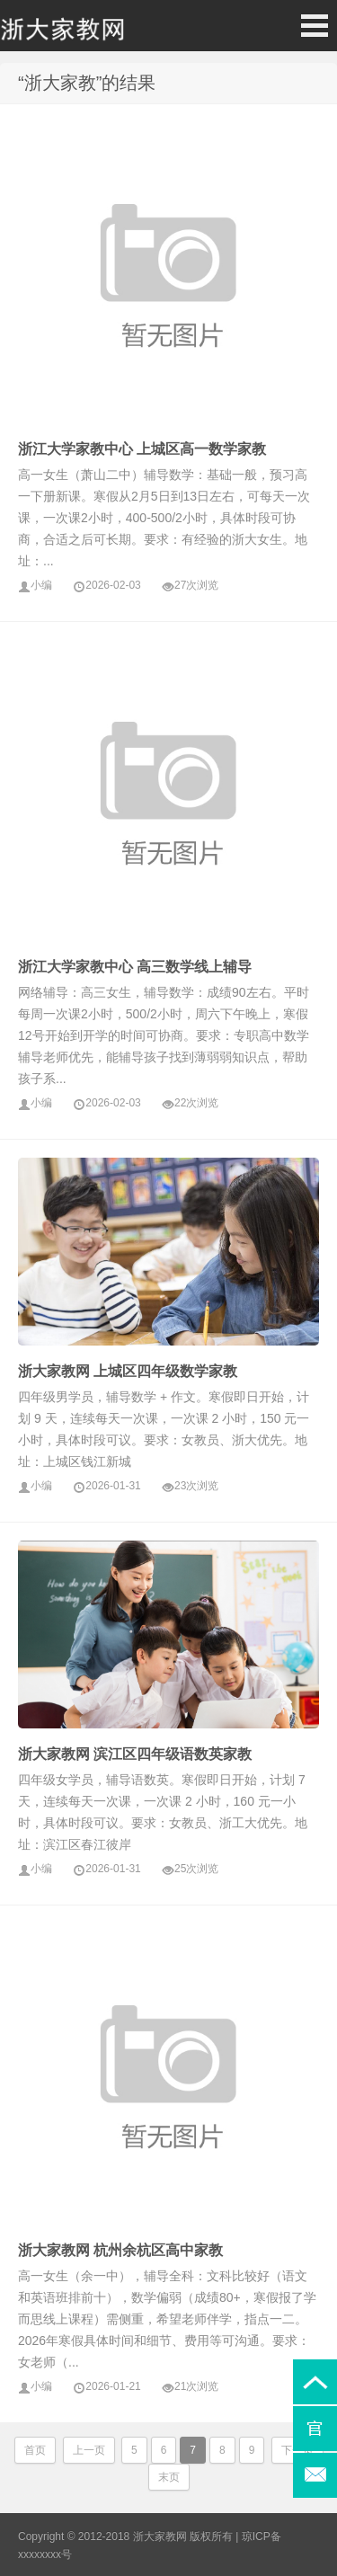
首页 (35, 2450)
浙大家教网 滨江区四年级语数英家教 (135, 1754)
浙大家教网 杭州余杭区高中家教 (120, 2250)
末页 (169, 2477)
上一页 (89, 2450)
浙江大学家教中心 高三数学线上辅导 (135, 966)
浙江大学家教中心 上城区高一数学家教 (142, 449)
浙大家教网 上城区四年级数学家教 (127, 1371)
